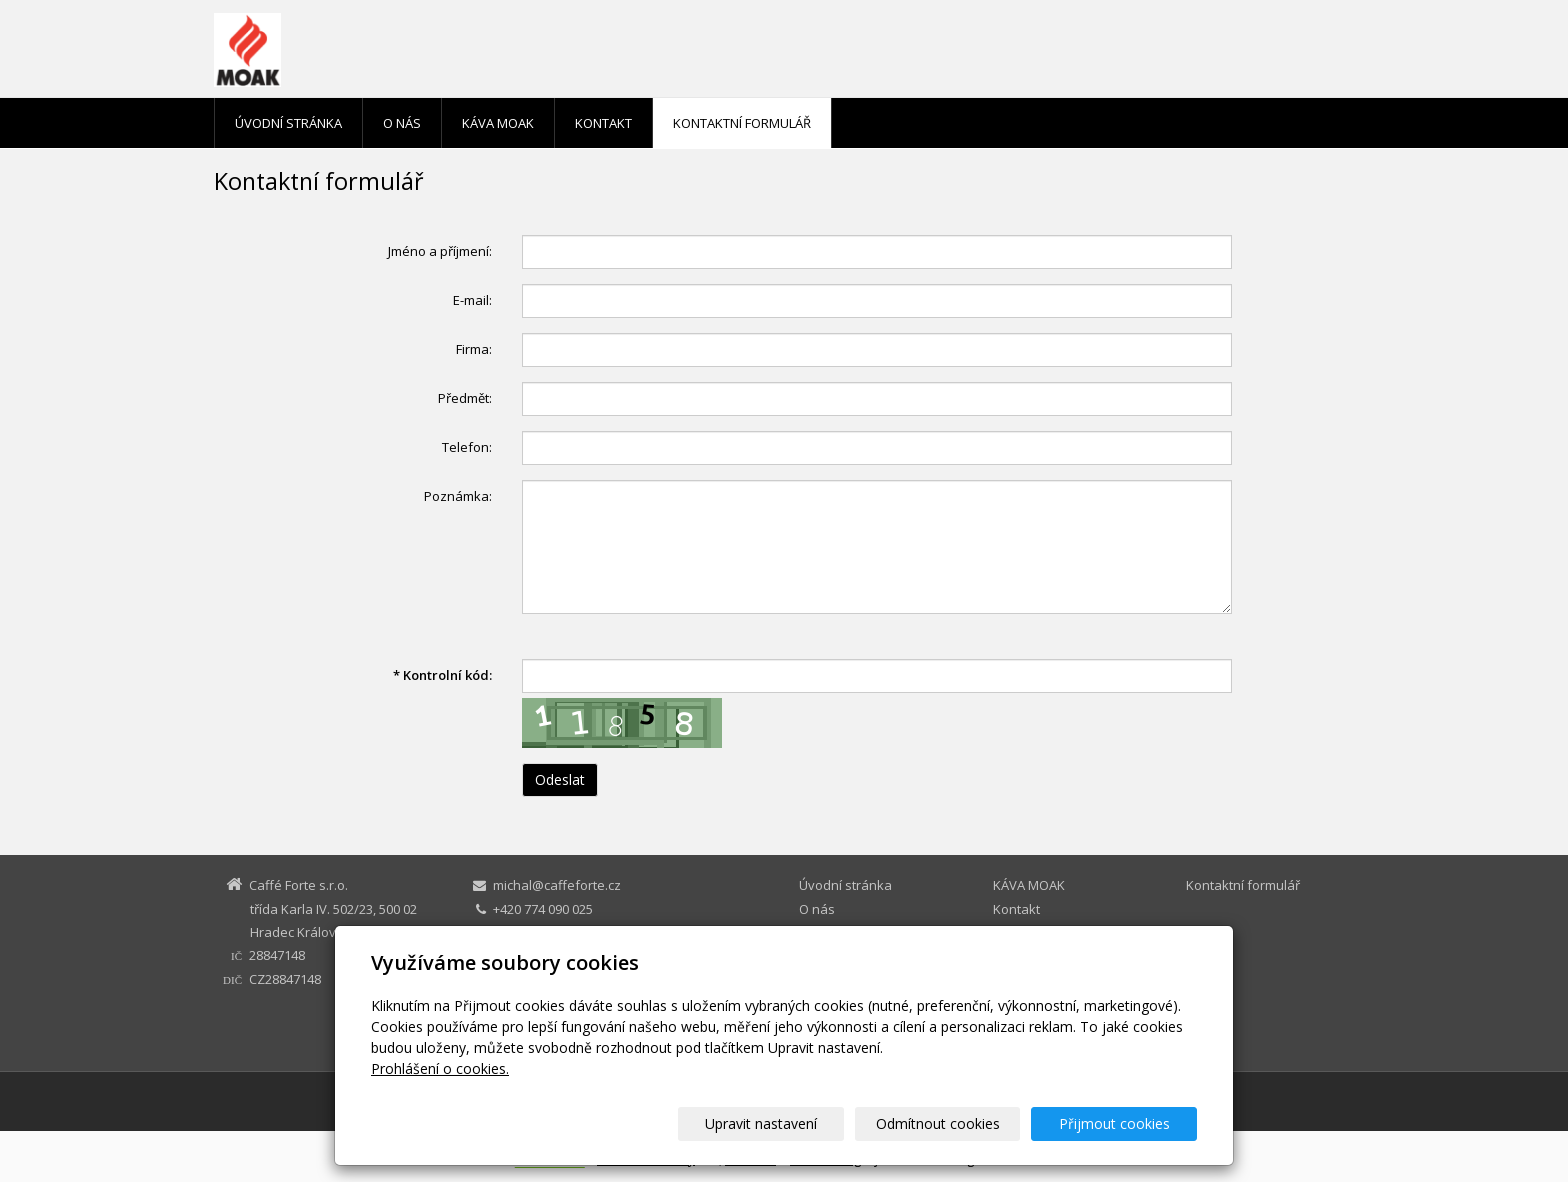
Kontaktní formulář (742, 123)
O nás (402, 123)
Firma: (474, 349)
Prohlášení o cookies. (440, 1068)
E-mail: (472, 300)
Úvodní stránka (288, 123)
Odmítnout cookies (957, 1123)
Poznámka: (458, 496)
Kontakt (603, 123)
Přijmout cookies (1120, 1123)
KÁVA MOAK (498, 123)
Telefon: (467, 447)
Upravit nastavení (793, 1123)
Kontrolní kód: (442, 675)
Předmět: (465, 398)
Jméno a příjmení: (440, 251)
